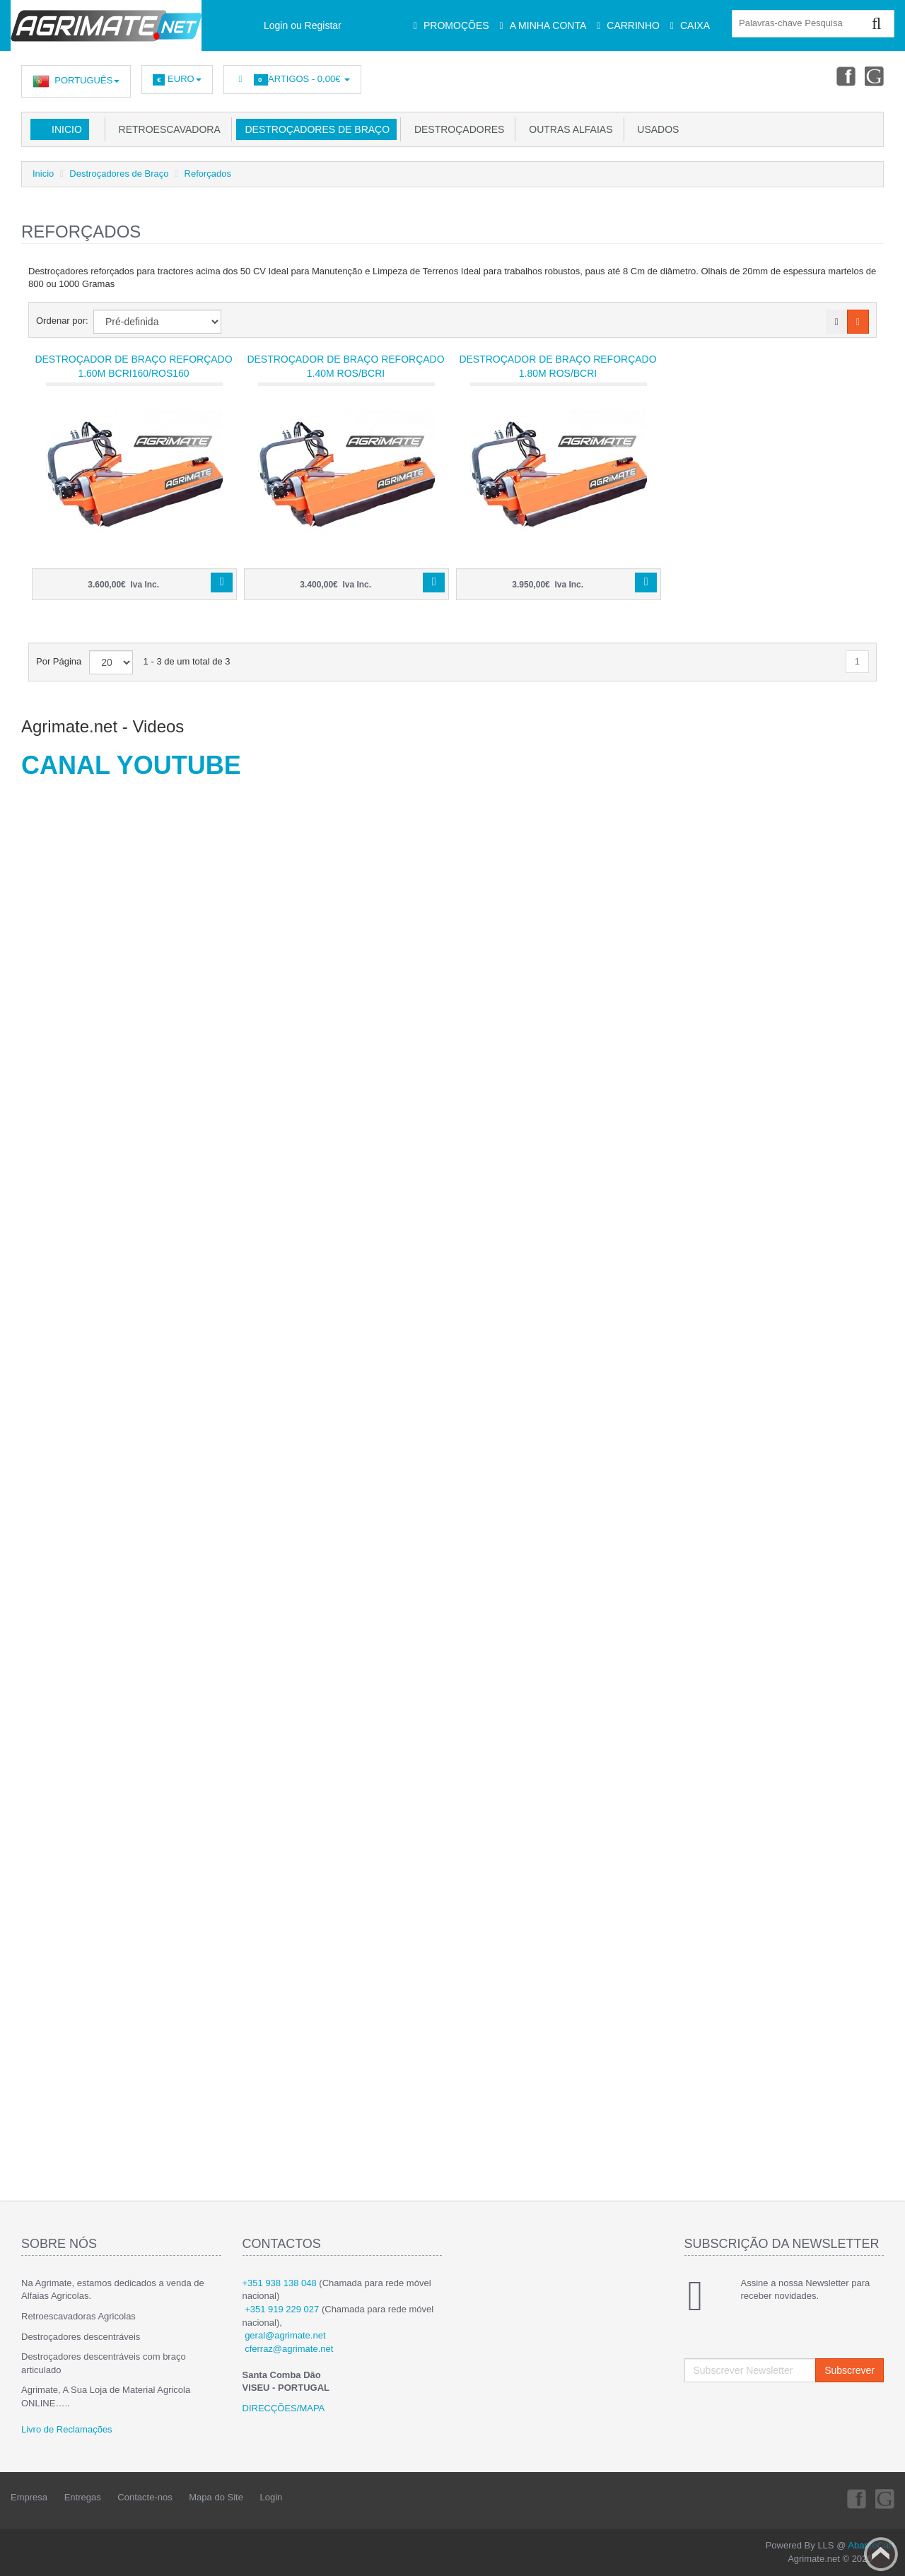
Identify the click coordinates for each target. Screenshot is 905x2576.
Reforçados (208, 173)
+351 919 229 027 (282, 2309)
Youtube (873, 75)
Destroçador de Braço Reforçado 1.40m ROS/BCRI (345, 366)
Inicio (67, 129)
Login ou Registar (302, 25)
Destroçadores (456, 129)
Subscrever (849, 2370)
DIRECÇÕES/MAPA (284, 2408)
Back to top (880, 2554)
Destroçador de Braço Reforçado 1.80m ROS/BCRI (557, 366)
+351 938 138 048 (280, 2283)
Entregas (82, 2497)
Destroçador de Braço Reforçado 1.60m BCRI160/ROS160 (133, 366)
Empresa (29, 2497)
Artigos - (292, 80)
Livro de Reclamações (66, 2429)
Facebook (842, 75)
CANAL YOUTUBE (131, 765)
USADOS (655, 129)
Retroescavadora (167, 129)
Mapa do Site (216, 2497)
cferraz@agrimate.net (289, 2348)
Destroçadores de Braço (315, 129)
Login (271, 2497)
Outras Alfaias (567, 129)
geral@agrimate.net (285, 2335)
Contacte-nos (144, 2497)
